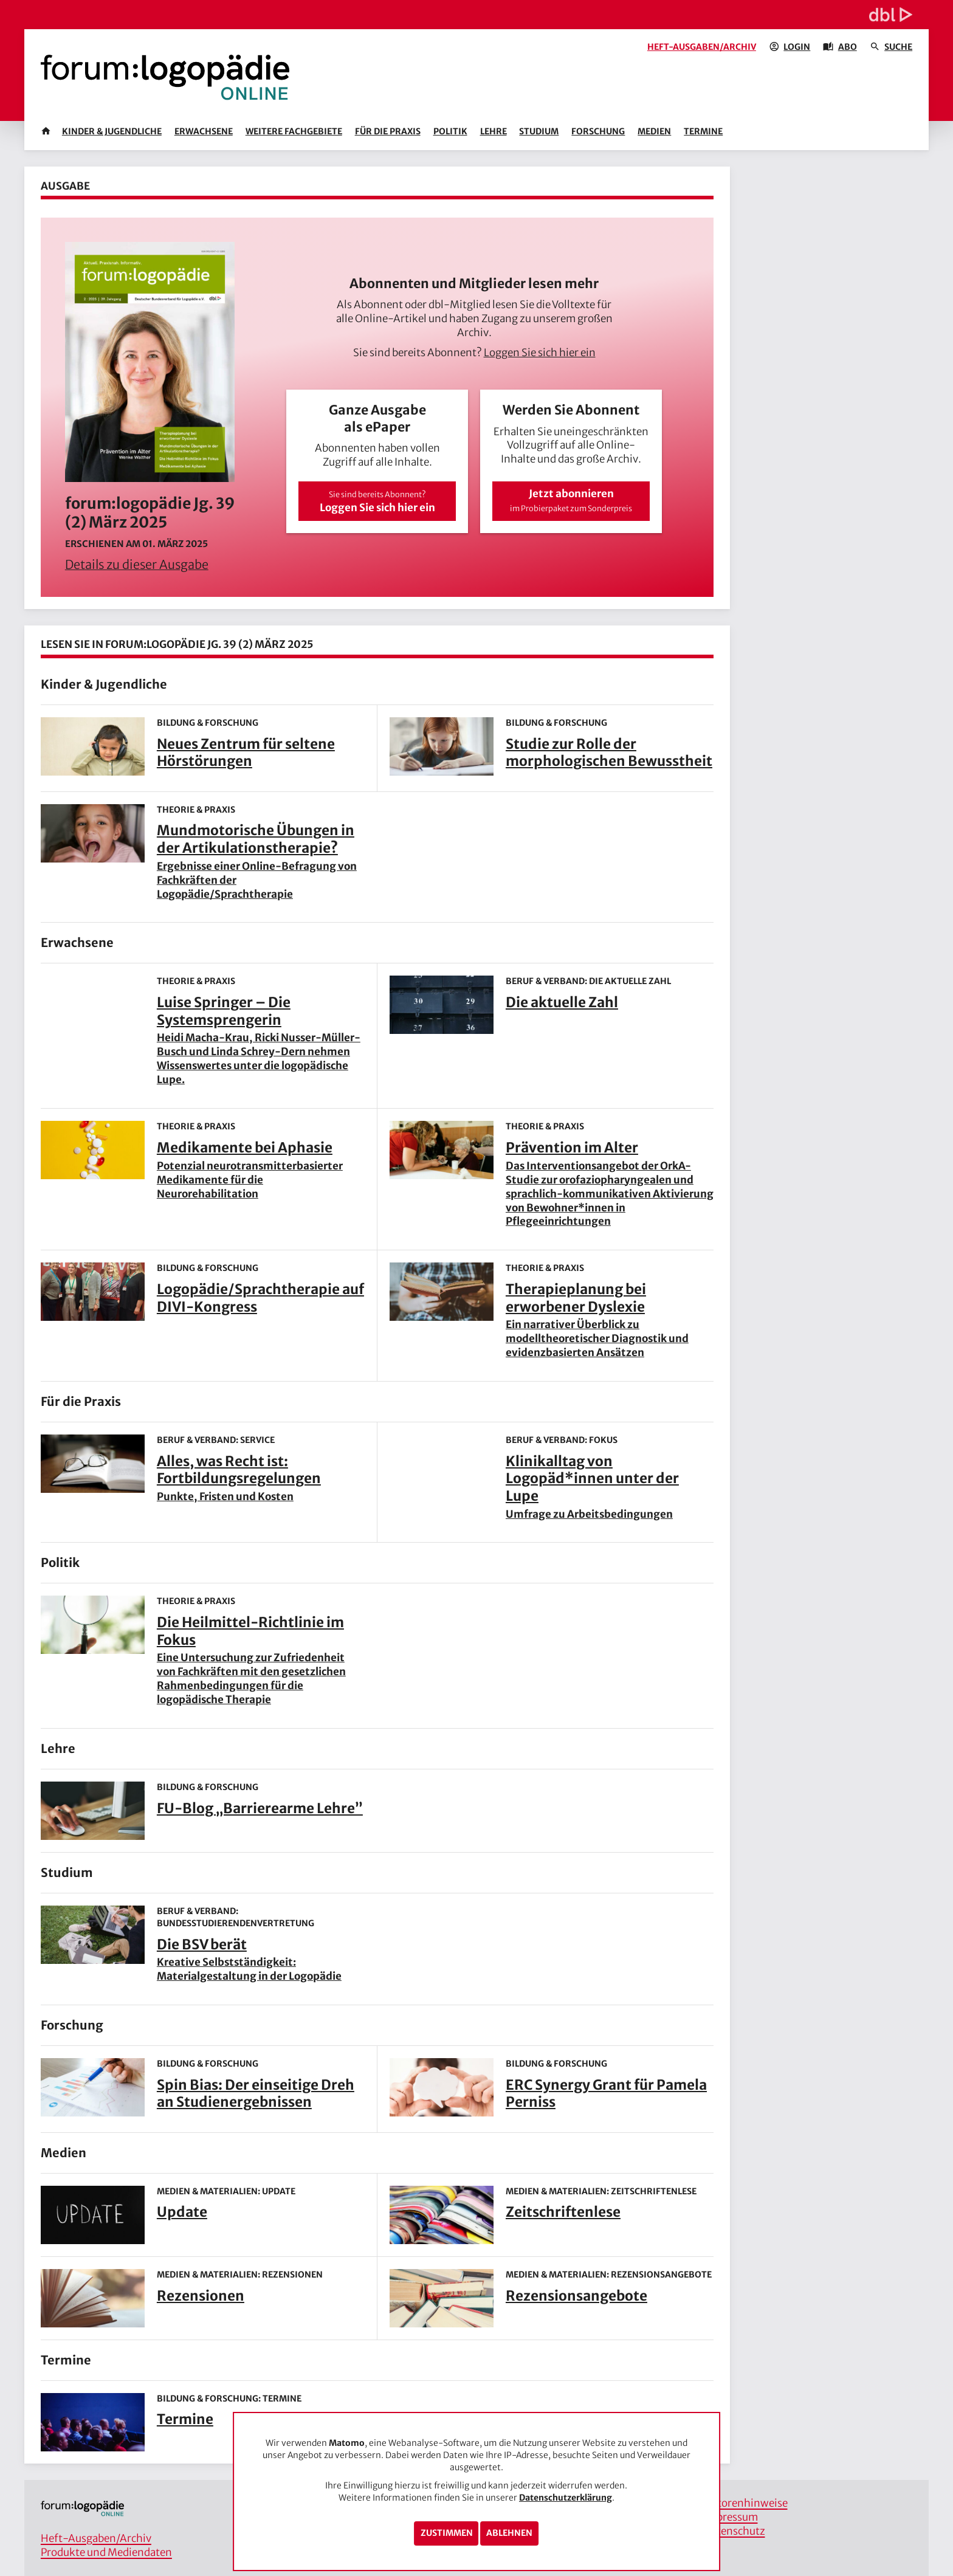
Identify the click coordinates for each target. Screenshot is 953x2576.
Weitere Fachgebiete (294, 131)
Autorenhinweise (746, 2503)
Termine (703, 131)
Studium (539, 131)
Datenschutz (734, 2531)
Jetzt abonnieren (571, 500)
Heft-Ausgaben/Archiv (701, 46)
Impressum (731, 2517)
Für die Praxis (388, 131)
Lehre (493, 131)
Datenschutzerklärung (565, 2497)
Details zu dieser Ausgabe (136, 564)
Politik (450, 131)
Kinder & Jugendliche (112, 131)
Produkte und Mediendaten (106, 2552)
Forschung (598, 131)
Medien (654, 131)
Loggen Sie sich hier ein (540, 352)
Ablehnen (509, 2532)
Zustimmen (447, 2532)
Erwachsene (203, 131)
